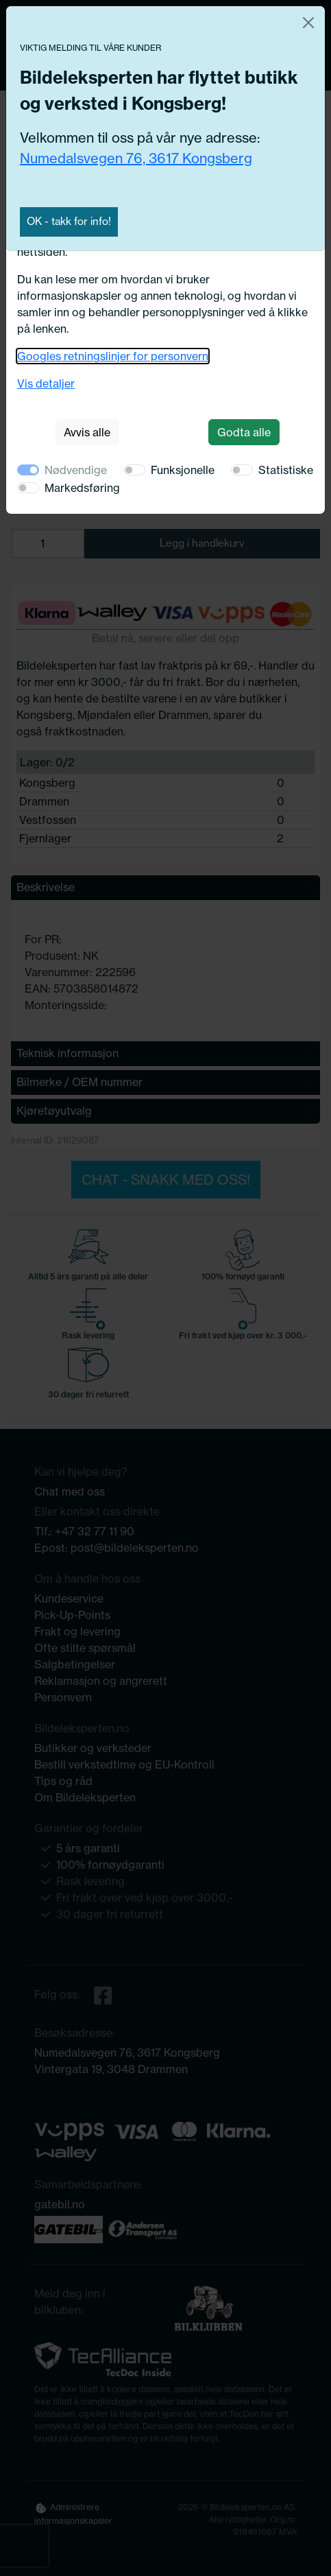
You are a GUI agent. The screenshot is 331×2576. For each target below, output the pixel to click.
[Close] (308, 23)
